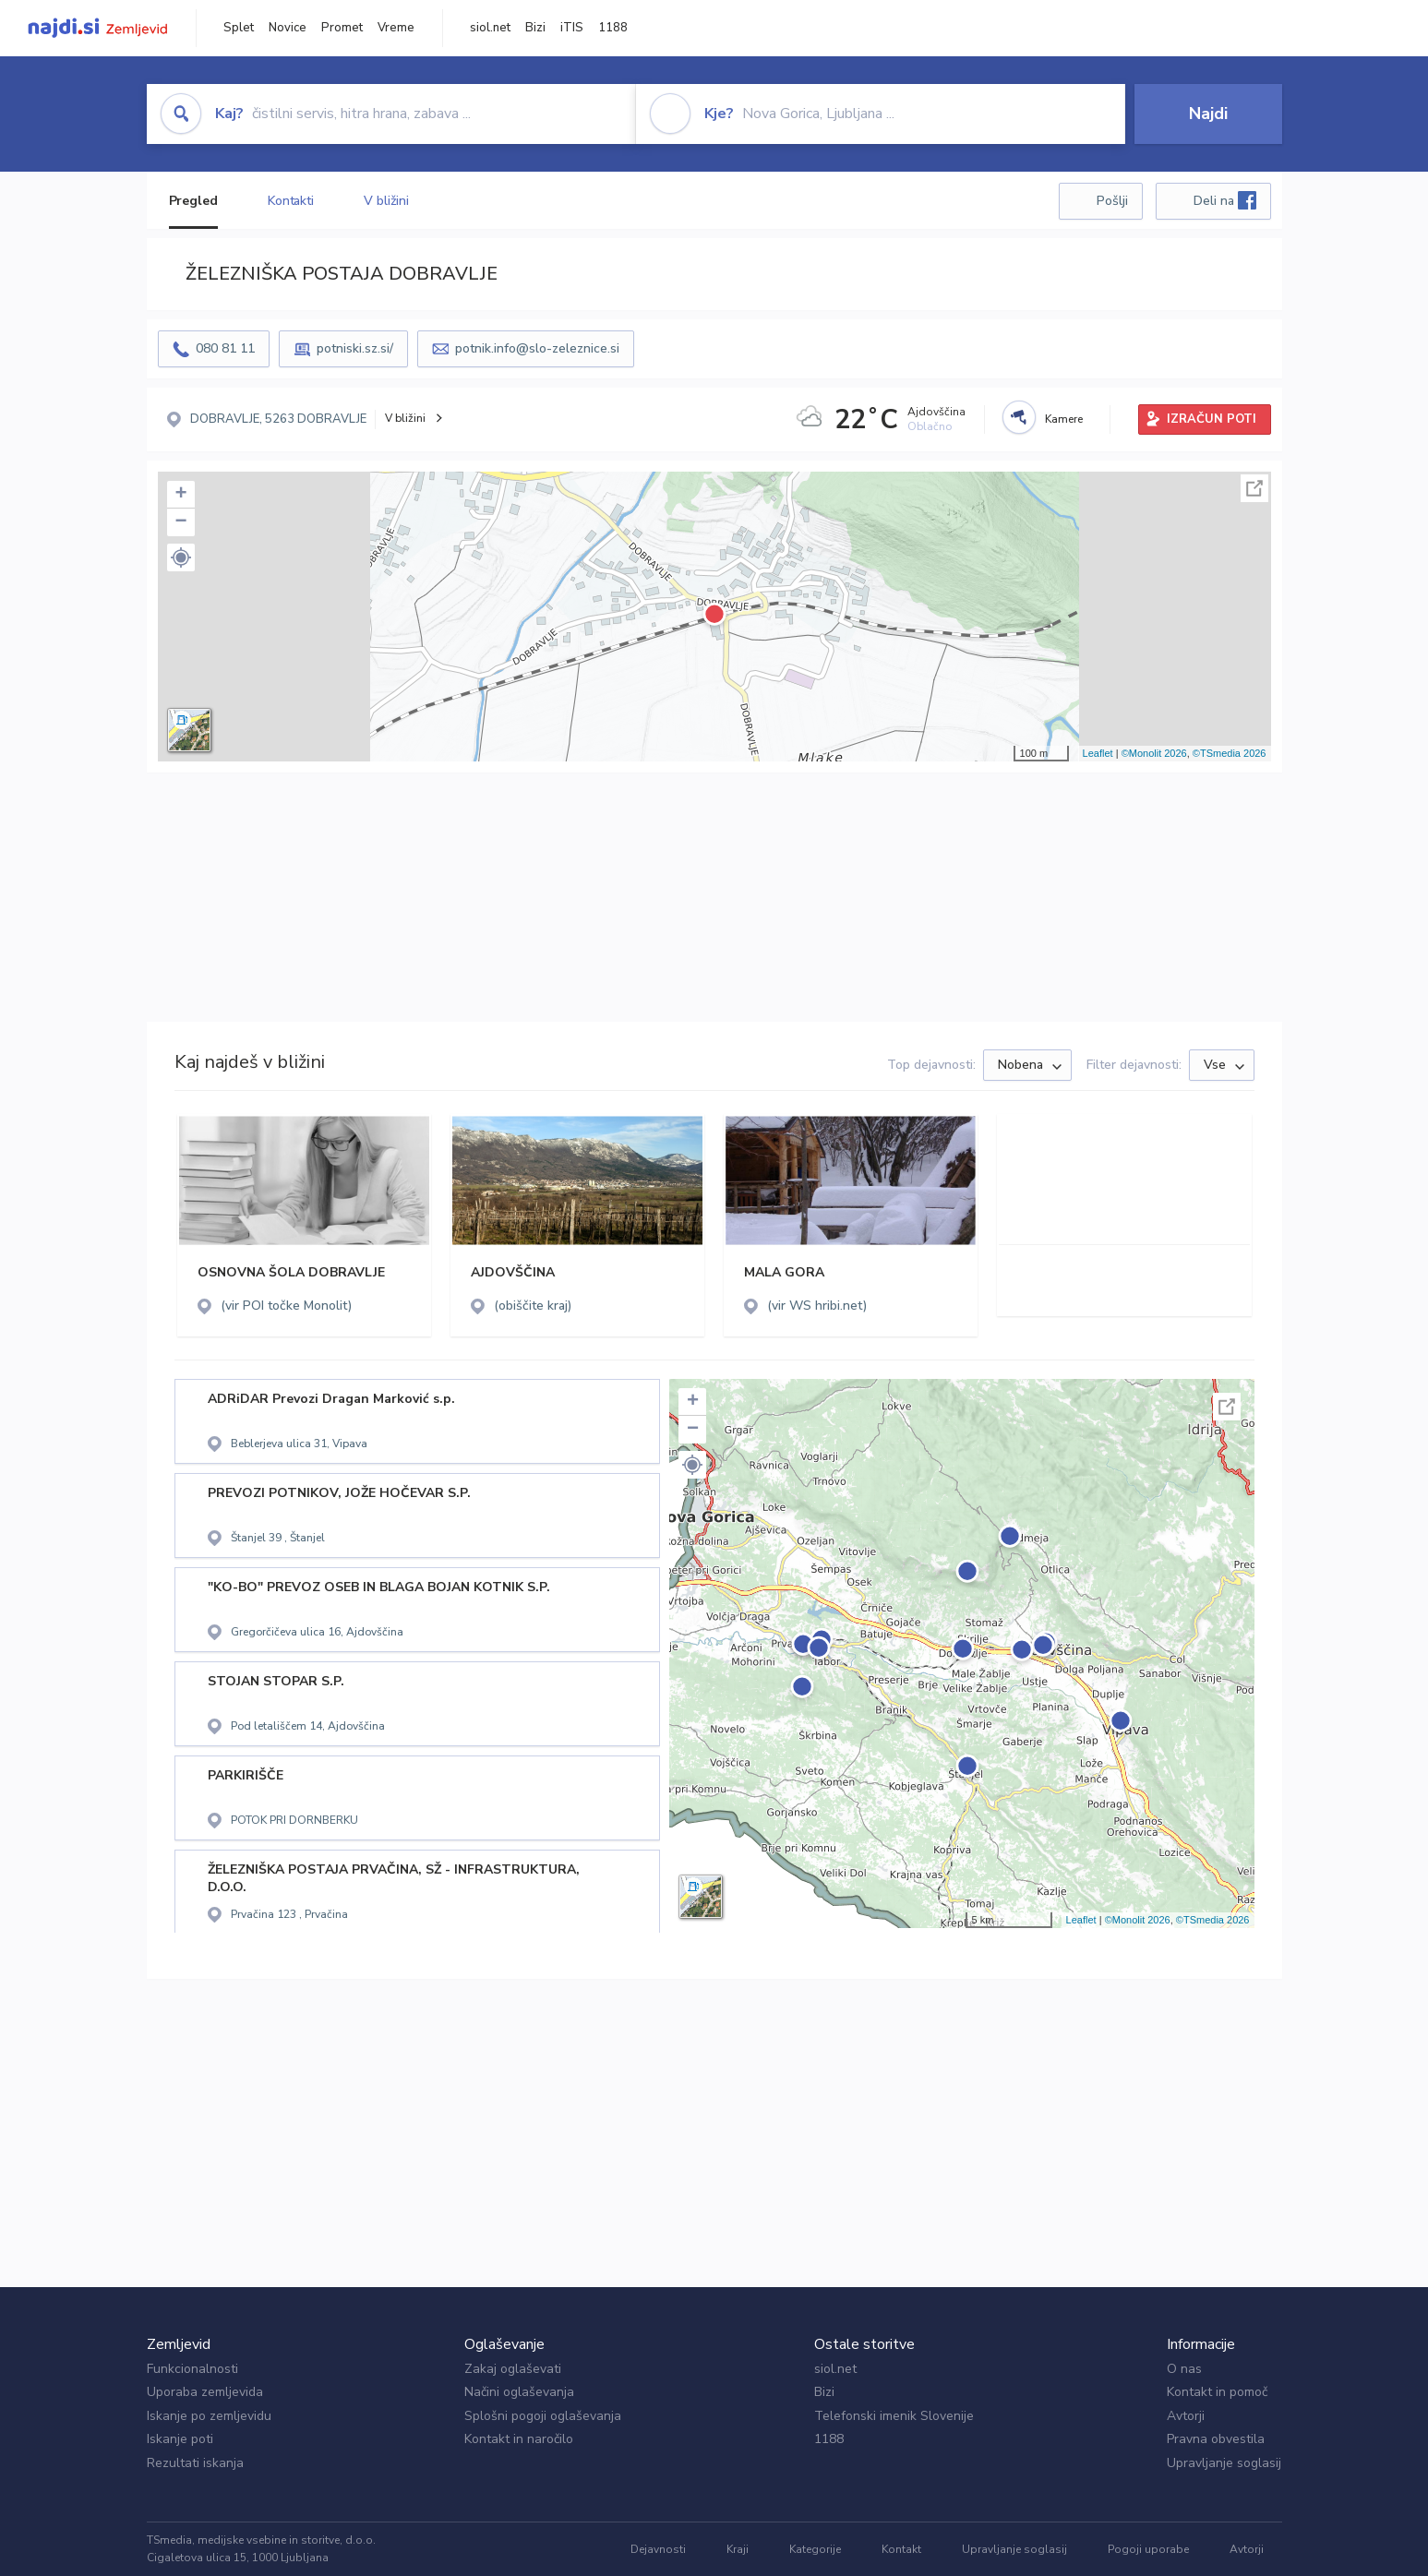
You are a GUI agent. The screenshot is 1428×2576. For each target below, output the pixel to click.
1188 (613, 27)
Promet (342, 27)
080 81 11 (225, 348)
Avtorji (1186, 2416)
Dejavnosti (658, 2549)
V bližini (386, 201)
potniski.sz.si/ (355, 348)
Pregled (193, 201)
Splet (238, 27)
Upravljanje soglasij (1224, 2463)
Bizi (535, 27)
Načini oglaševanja (519, 2392)
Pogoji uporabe (1148, 2549)
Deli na (1225, 200)
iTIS (571, 27)
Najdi (1208, 113)
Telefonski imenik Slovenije (894, 2416)
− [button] (180, 522)
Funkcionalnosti (192, 2369)
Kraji (737, 2549)
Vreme (396, 27)
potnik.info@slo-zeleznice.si (537, 348)
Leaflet (1098, 753)
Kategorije (815, 2549)
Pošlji (1112, 201)
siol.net (490, 27)
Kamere (1064, 419)
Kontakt (901, 2549)
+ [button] (180, 495)
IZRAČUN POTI (1211, 419)
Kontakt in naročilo (518, 2439)
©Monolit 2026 (1154, 753)
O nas (1184, 2369)
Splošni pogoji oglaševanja (542, 2416)
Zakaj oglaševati (512, 2369)
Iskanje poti (180, 2439)
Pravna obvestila (1216, 2439)
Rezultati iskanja (195, 2463)
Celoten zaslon (1254, 488)
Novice (287, 27)
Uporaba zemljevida (205, 2392)
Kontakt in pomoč (1217, 2392)
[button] (181, 557)
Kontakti (291, 201)
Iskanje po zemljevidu (209, 2416)
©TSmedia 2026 (1229, 753)
